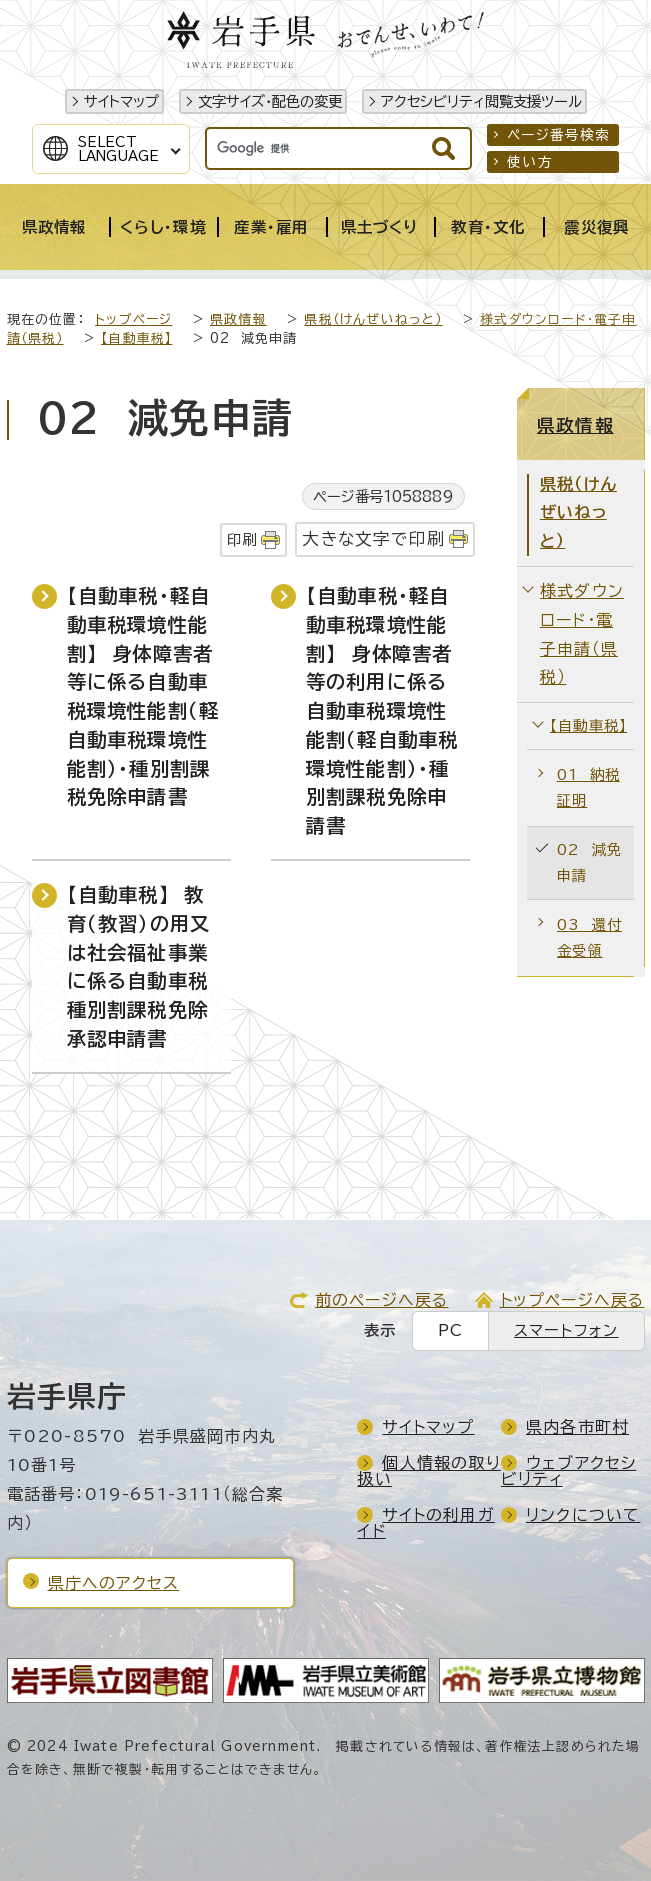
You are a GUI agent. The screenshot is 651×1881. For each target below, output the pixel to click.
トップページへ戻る (572, 1300)
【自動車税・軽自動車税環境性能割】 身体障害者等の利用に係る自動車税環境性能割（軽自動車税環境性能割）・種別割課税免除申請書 (382, 710)
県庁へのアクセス (114, 1583)
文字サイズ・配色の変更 (270, 101)
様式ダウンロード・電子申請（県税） (582, 634)
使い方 (530, 162)
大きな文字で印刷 (373, 538)
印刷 (242, 539)
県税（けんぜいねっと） (373, 319)
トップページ (133, 319)
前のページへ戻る (382, 1300)
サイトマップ (121, 101)
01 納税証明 (588, 787)
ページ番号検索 (558, 135)
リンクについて (583, 1515)
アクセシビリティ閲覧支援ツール (481, 101)
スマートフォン (566, 1330)
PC (450, 1330)
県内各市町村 (577, 1427)
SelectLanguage (118, 149)
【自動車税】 (136, 338)
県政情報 (238, 319)
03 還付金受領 (589, 937)
